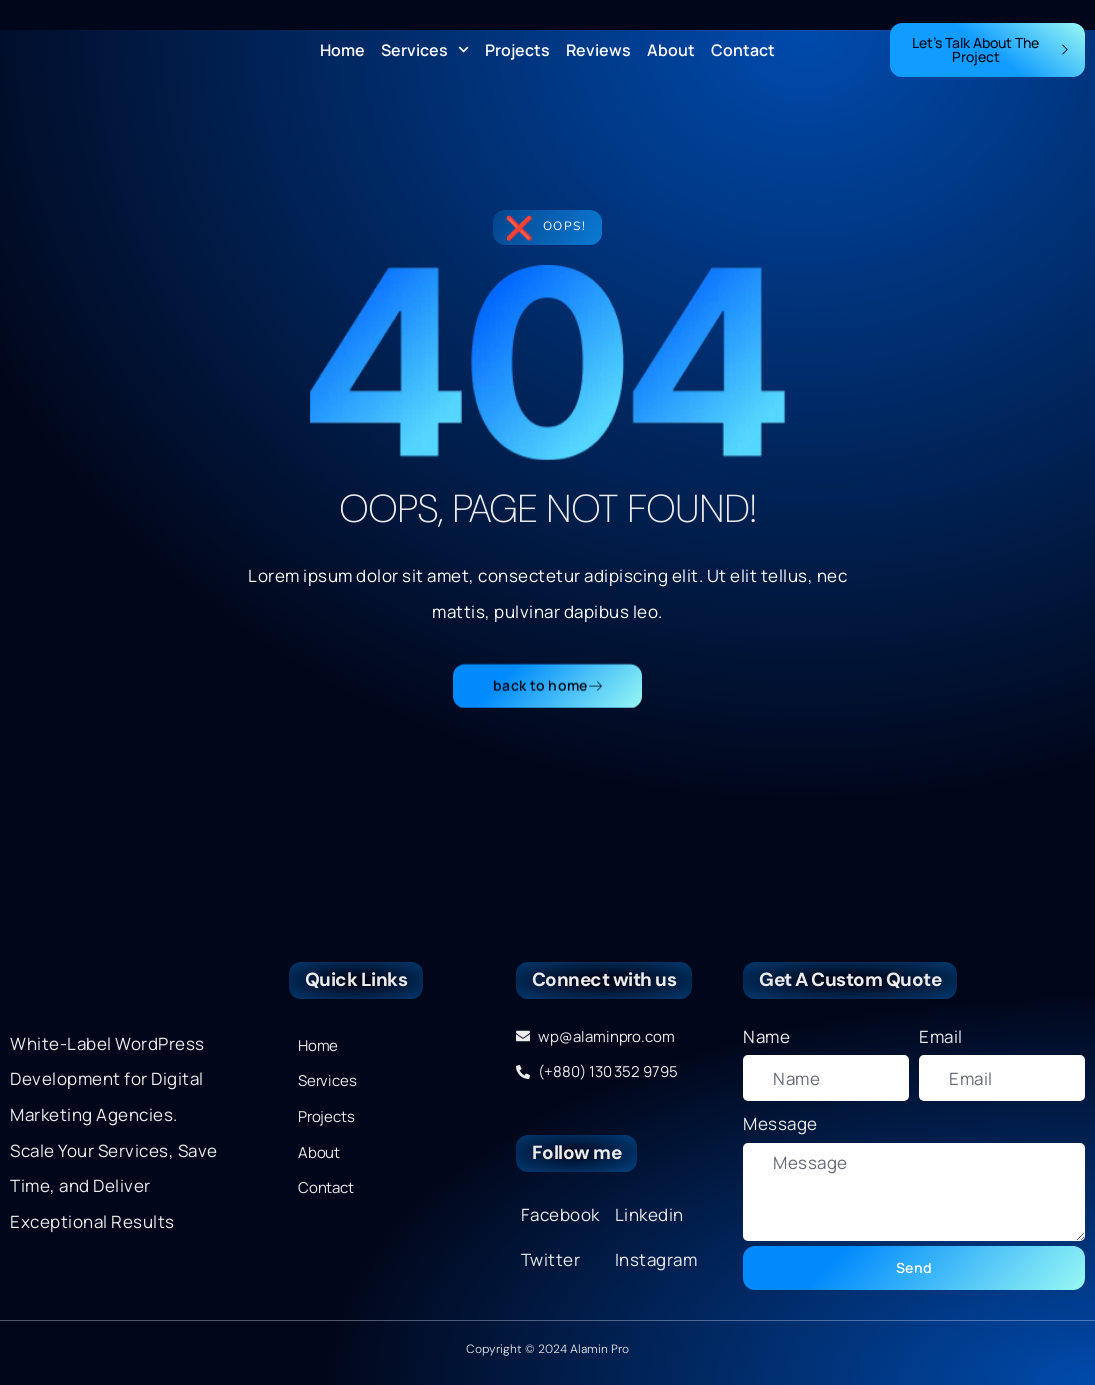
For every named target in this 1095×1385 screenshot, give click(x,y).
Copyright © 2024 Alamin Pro (547, 1349)
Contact (743, 50)
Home (342, 50)
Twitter (551, 1259)
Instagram (656, 1259)
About (671, 50)
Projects (517, 50)
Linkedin (649, 1214)
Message (780, 1123)
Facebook (560, 1214)
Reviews (598, 50)
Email (941, 1036)
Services (425, 50)
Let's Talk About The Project (991, 49)
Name (766, 1036)
